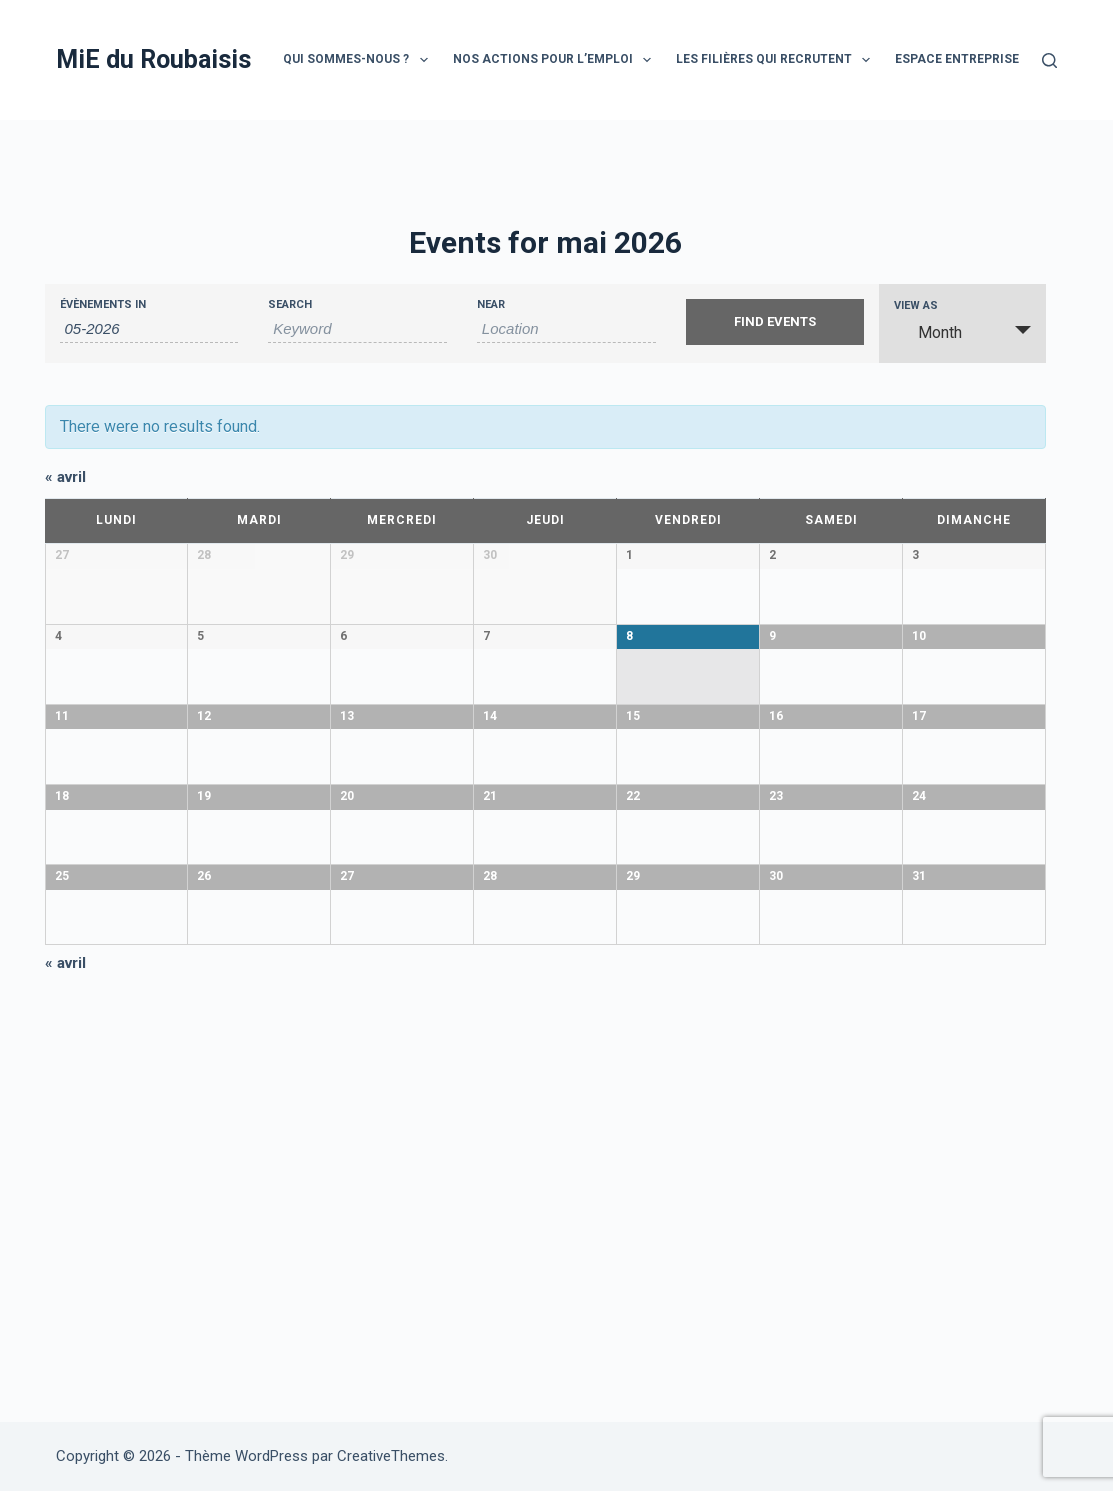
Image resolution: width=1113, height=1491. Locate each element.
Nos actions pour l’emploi (556, 60)
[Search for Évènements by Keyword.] (357, 329)
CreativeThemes (391, 1456)
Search (290, 304)
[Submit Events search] (775, 322)
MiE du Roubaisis (153, 59)
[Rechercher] (1049, 60)
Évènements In (103, 304)
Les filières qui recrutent (777, 60)
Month (928, 332)
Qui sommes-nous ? (359, 60)
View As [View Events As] (916, 305)
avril (65, 477)
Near (491, 304)
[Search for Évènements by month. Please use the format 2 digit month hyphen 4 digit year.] (149, 329)
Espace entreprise (957, 59)
